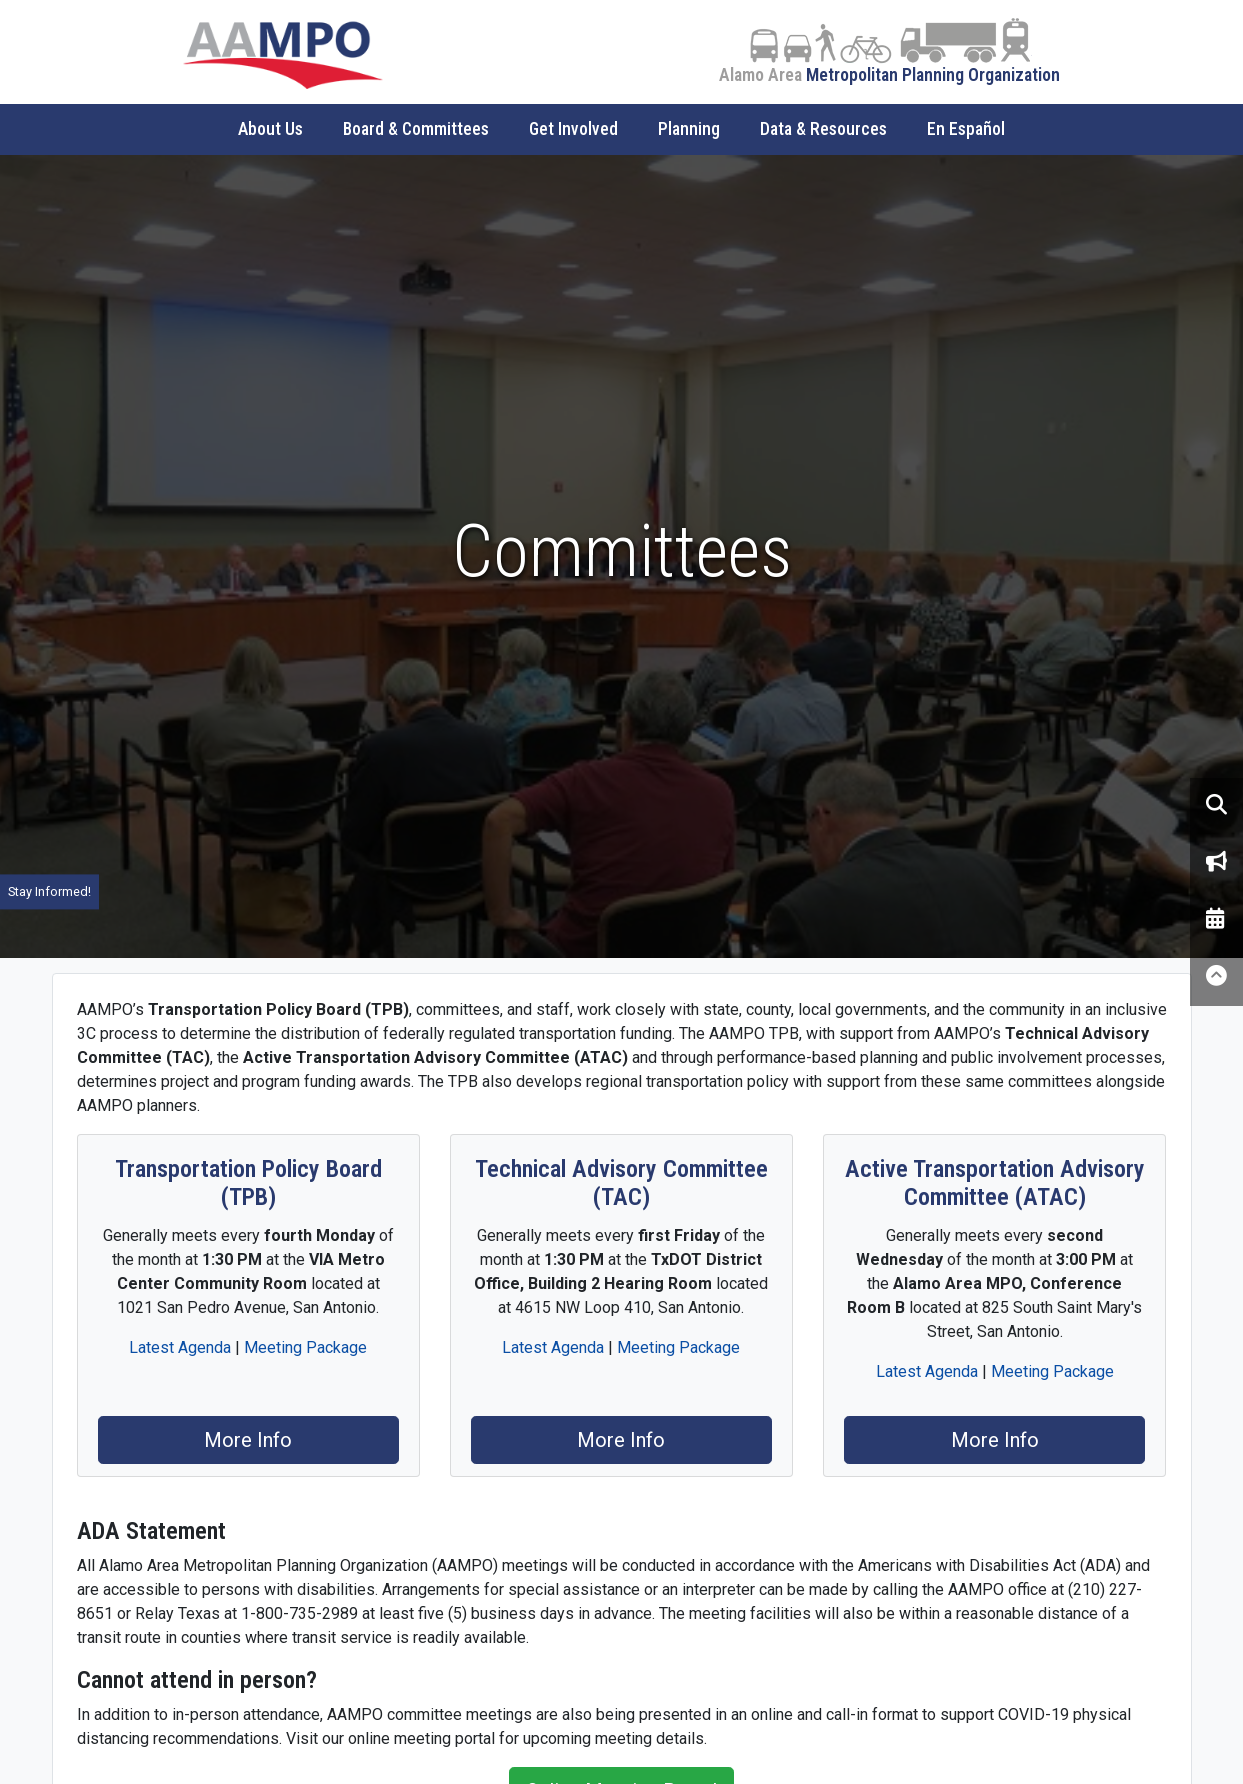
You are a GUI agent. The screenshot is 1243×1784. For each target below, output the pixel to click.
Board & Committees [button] (416, 129)
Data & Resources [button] (823, 129)
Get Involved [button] (573, 129)
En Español (966, 129)
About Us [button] (270, 129)
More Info (248, 1440)
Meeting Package (305, 1347)
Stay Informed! (49, 891)
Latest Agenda (180, 1347)
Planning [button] (689, 129)
